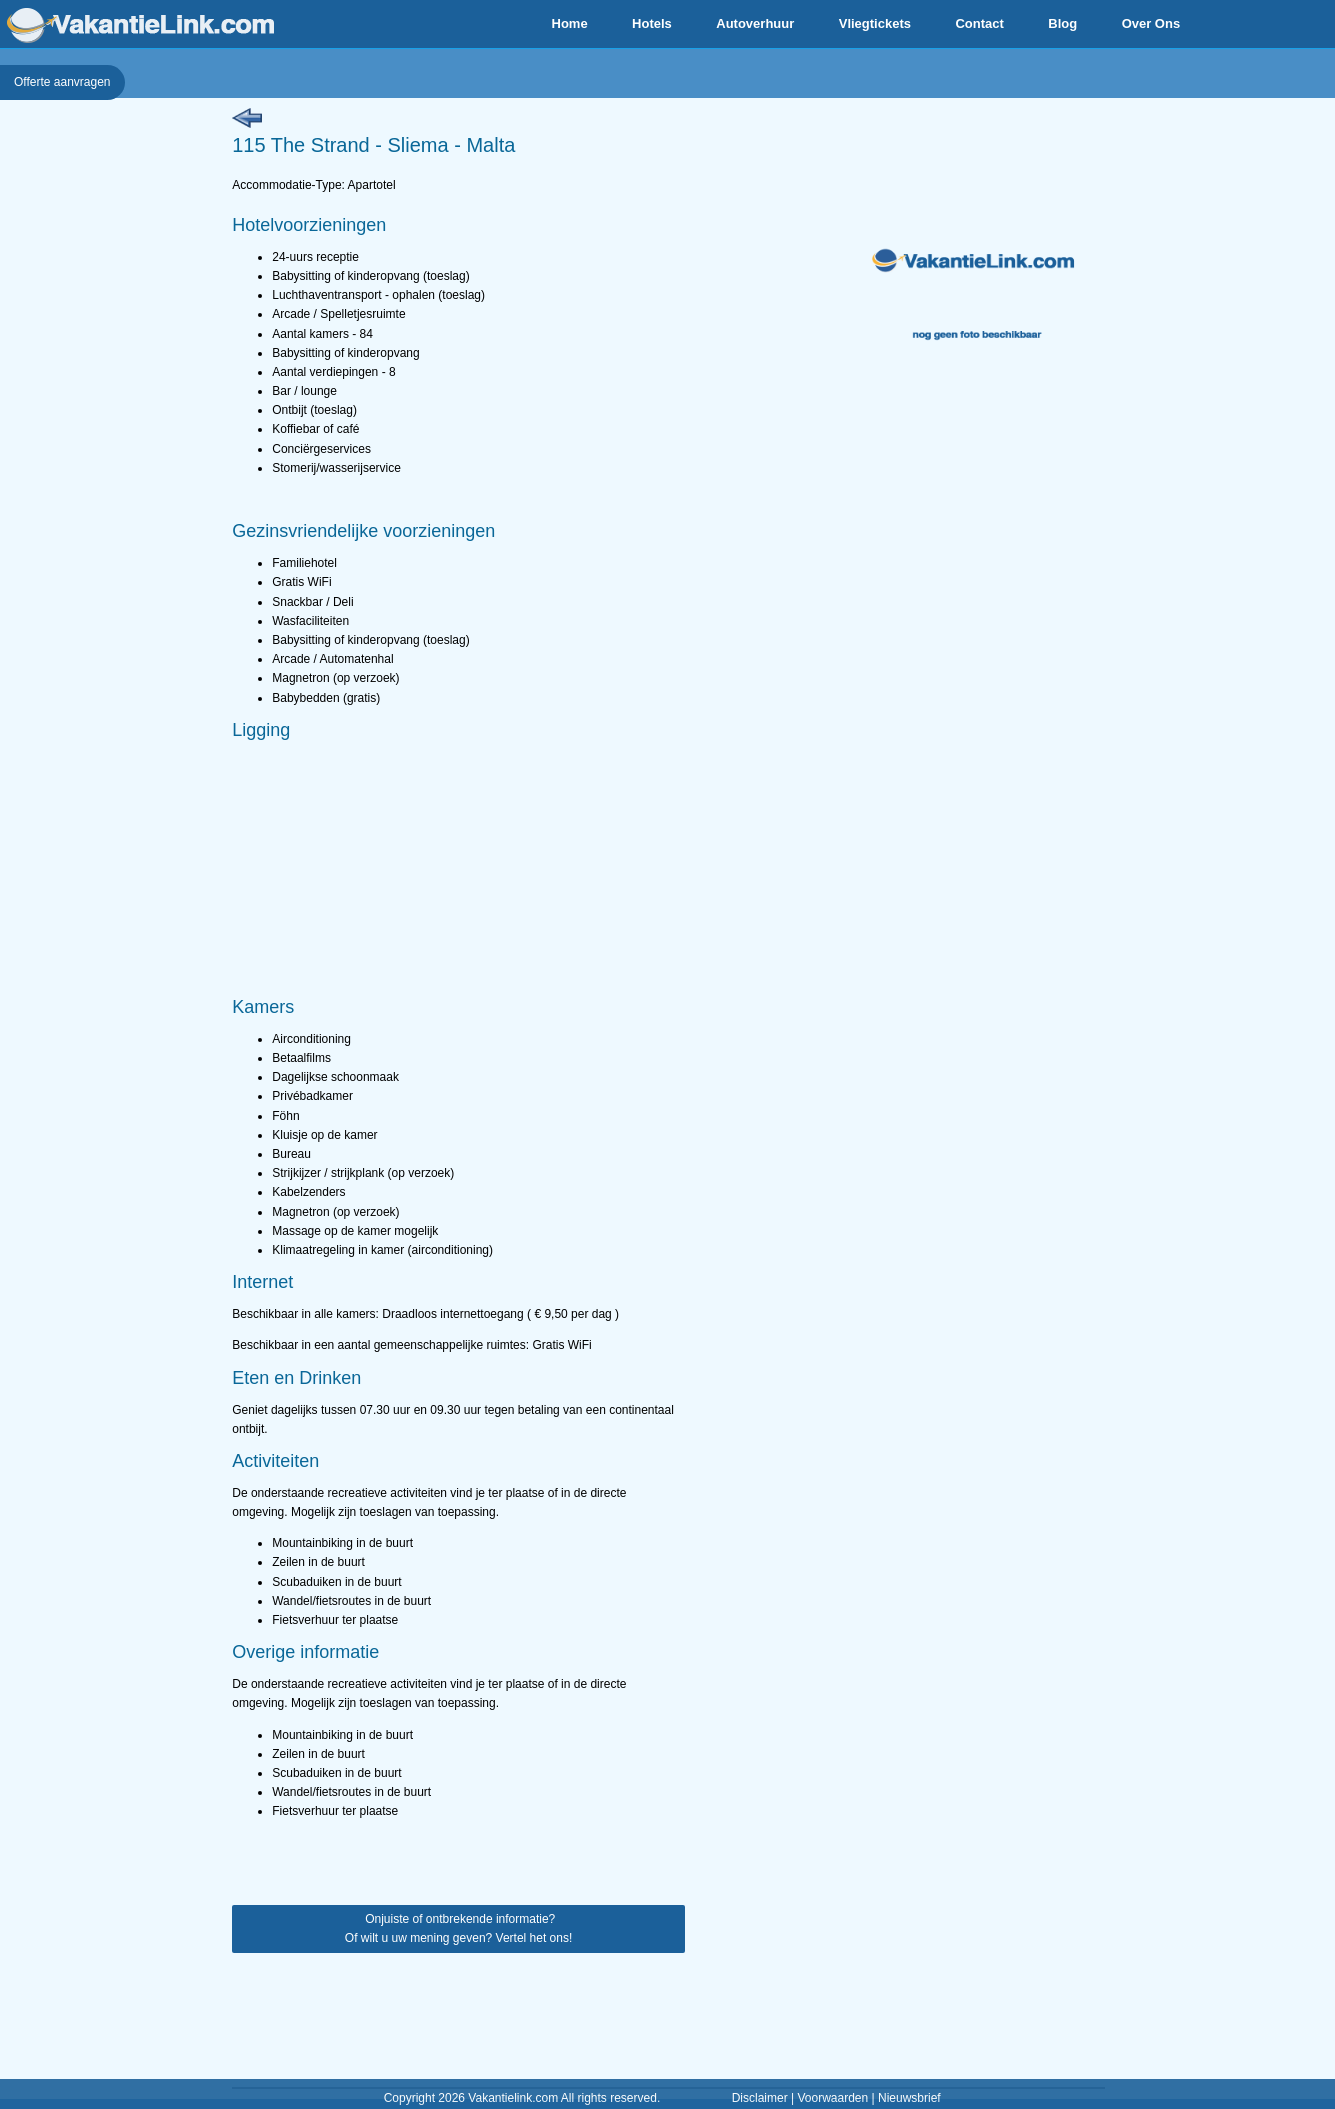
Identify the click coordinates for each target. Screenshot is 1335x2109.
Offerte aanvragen (62, 82)
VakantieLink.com (140, 25)
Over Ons (1151, 23)
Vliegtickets (875, 23)
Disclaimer (760, 2098)
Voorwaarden (832, 2098)
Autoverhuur (755, 23)
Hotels (652, 23)
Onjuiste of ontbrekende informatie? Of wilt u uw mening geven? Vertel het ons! (458, 1928)
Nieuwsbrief (909, 2098)
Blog (1062, 23)
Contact (979, 23)
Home (570, 23)
